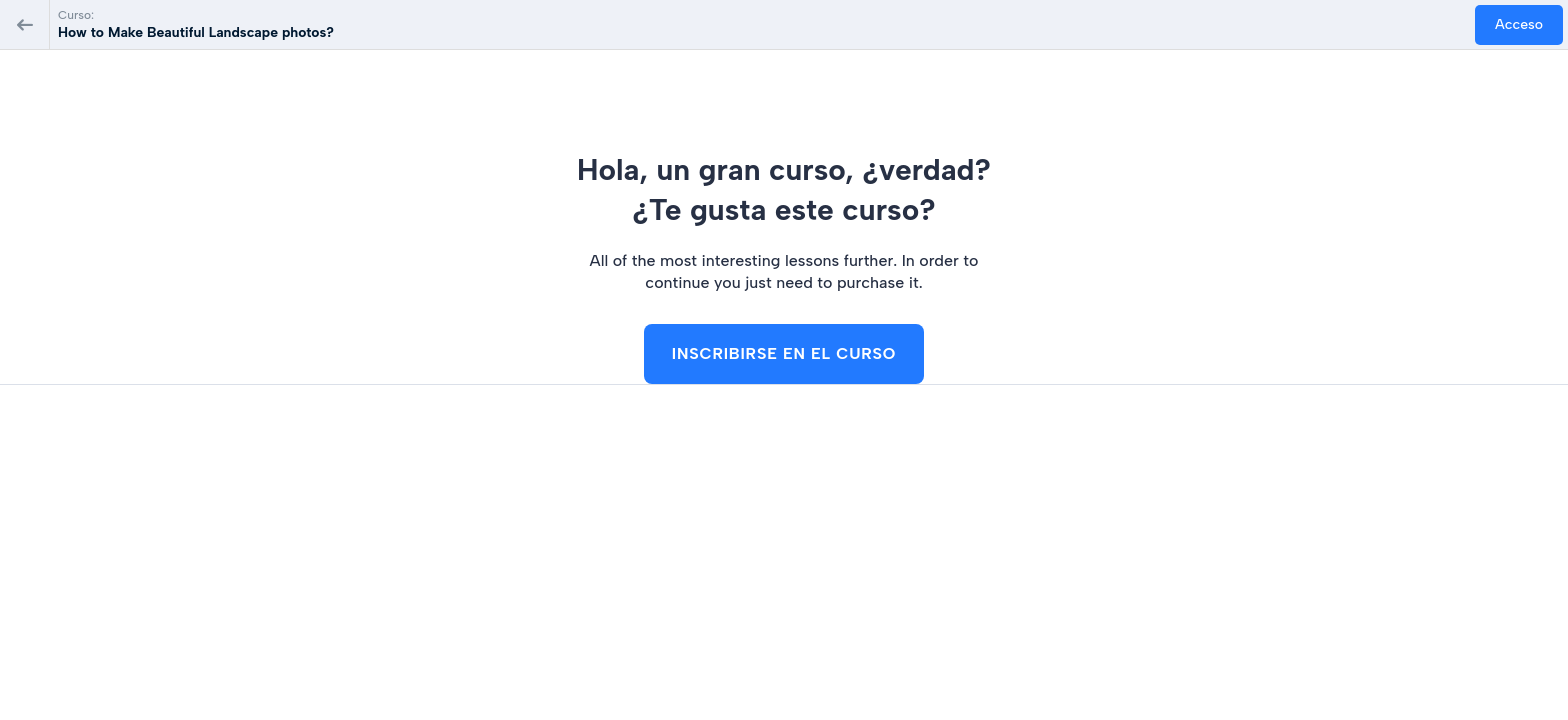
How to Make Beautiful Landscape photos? (196, 32)
